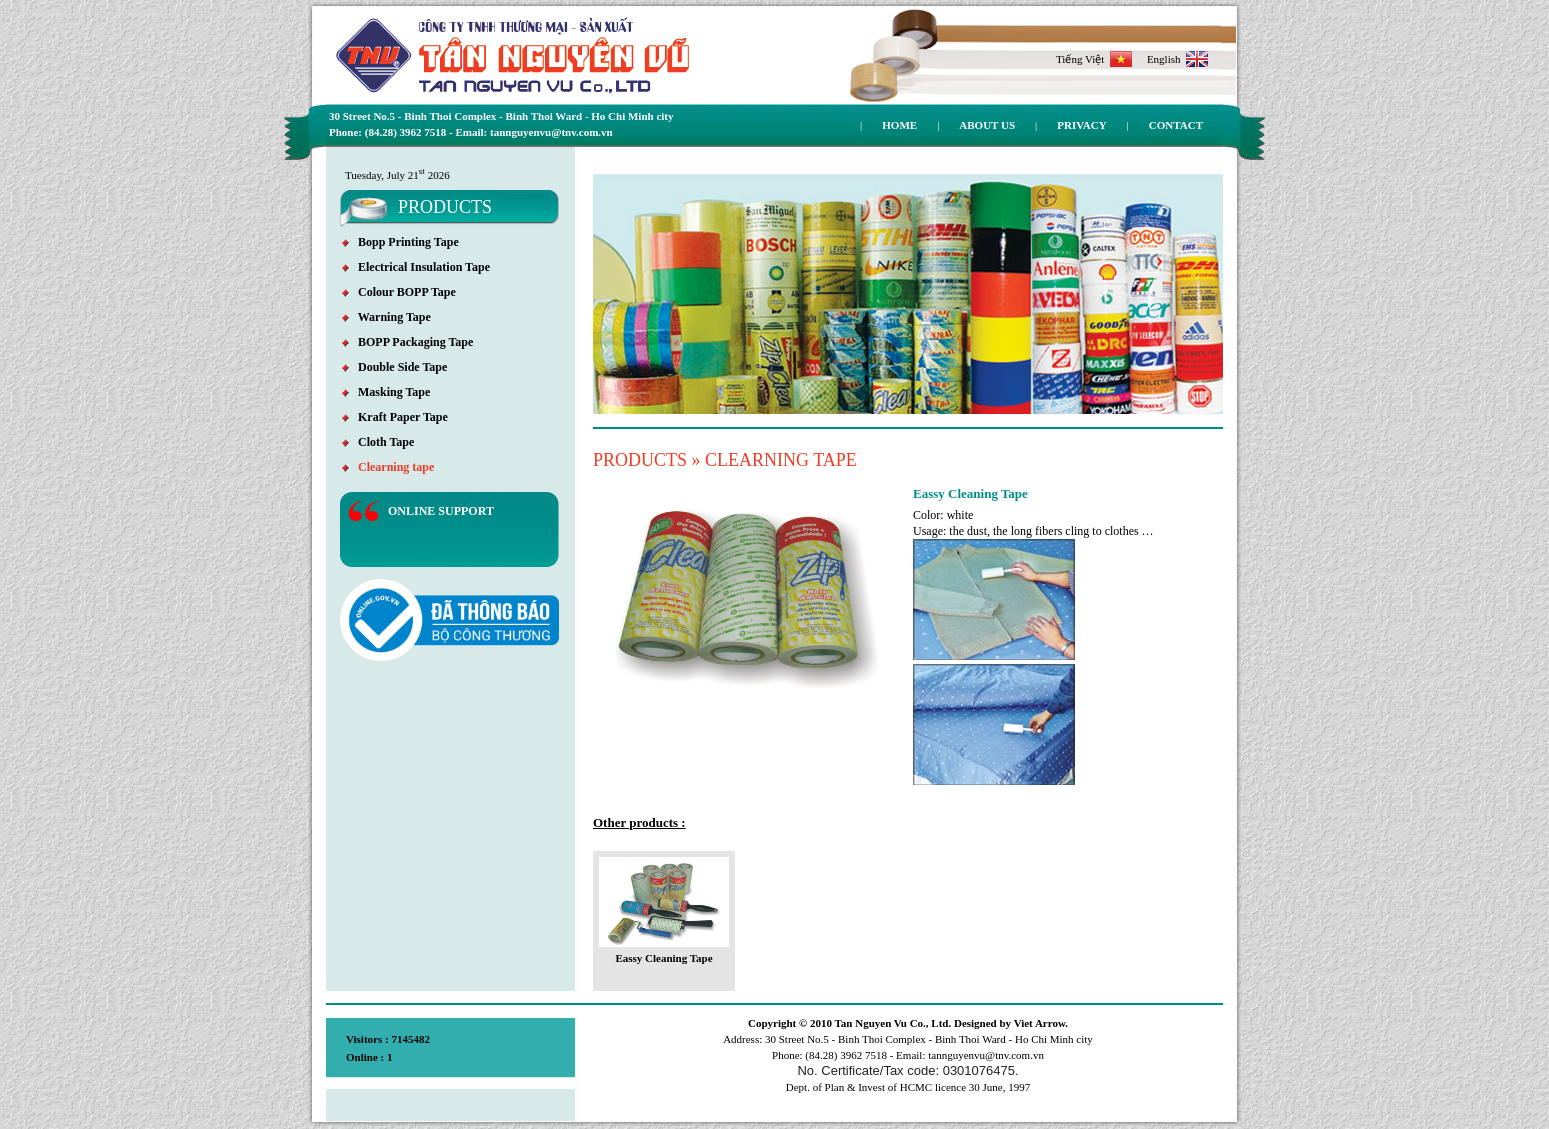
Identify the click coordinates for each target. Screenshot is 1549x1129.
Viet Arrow (1040, 1023)
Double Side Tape (394, 367)
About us (987, 125)
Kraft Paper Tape (395, 417)
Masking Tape (386, 392)
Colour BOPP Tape (399, 292)
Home (899, 125)
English (1177, 59)
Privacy (1081, 125)
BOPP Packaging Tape (407, 342)
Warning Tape (386, 317)
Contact (1176, 125)
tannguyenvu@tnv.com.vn (986, 1055)
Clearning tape (388, 467)
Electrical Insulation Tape (416, 267)
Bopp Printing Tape (400, 242)
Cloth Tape (378, 442)
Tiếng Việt (1094, 59)
